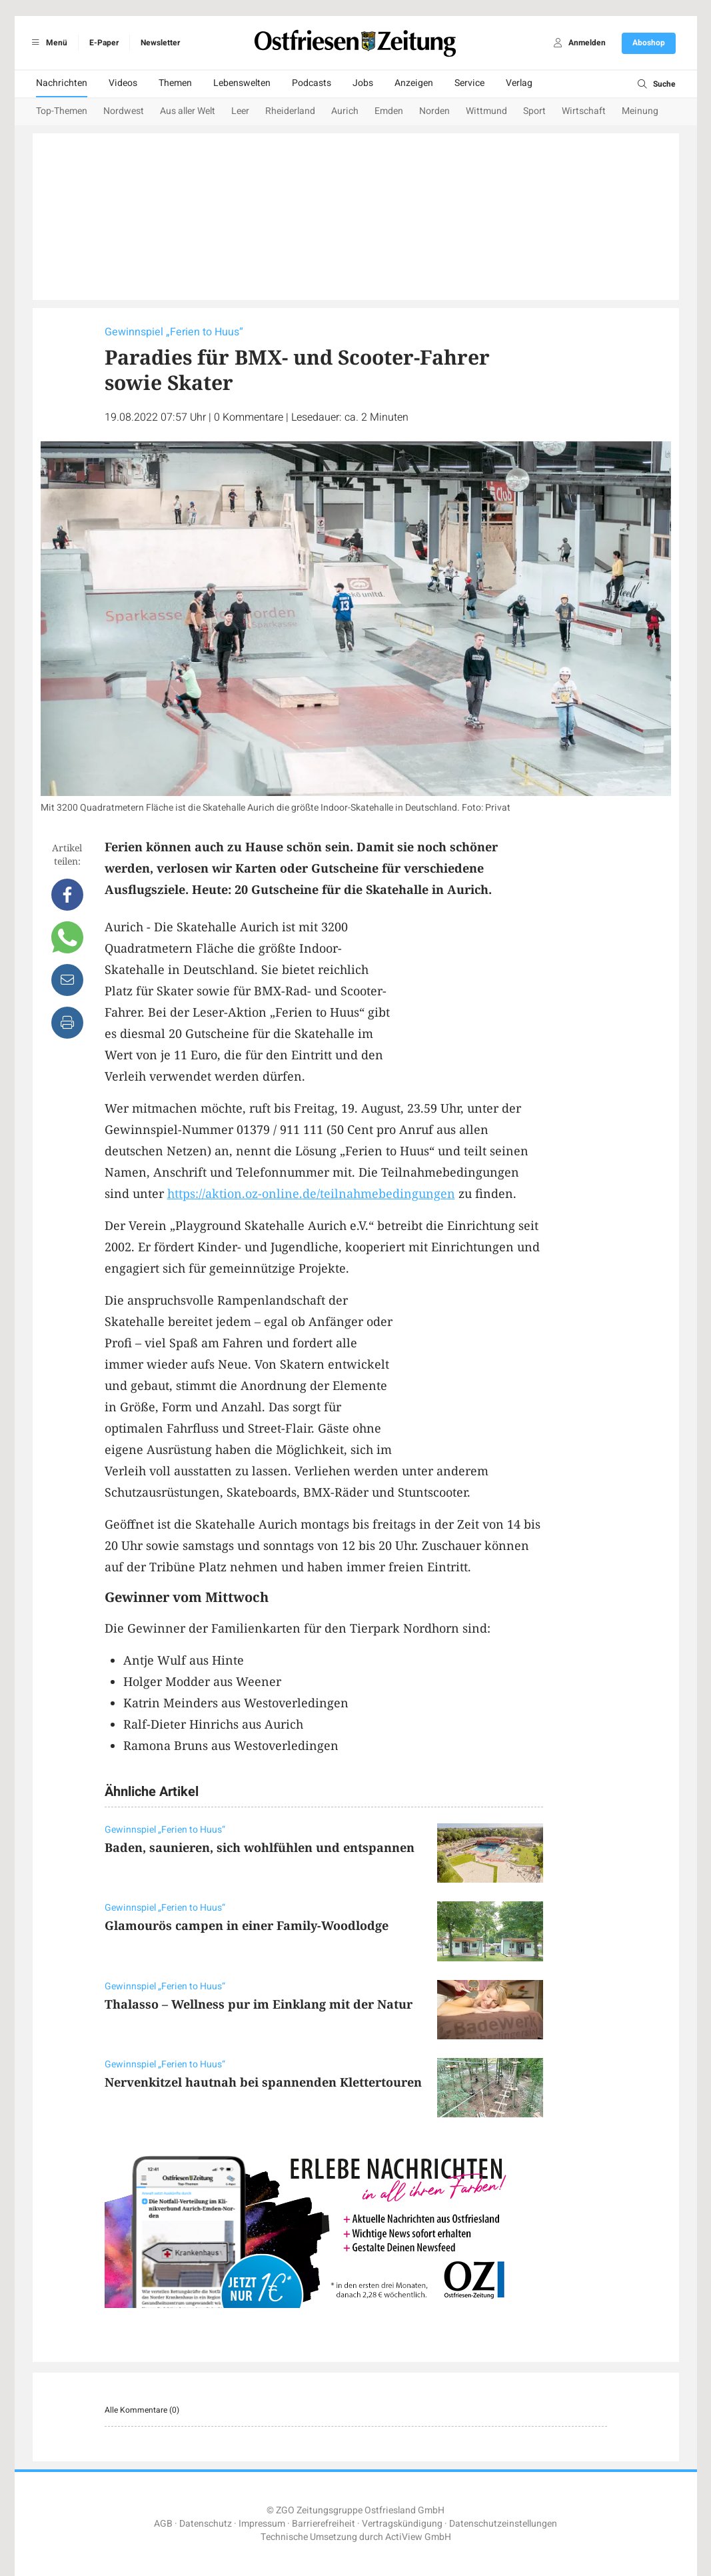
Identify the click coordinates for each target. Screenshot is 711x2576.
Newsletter (160, 42)
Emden (388, 111)
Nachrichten (61, 83)
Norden (434, 111)
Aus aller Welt (187, 111)
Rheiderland (290, 111)
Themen (175, 83)
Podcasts (311, 83)
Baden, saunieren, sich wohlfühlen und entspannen (259, 1847)
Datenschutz (205, 2524)
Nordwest (123, 111)
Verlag (519, 83)
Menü (47, 43)
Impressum (262, 2524)
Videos (123, 83)
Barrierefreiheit (323, 2524)
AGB (163, 2524)
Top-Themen (61, 111)
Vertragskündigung (402, 2524)
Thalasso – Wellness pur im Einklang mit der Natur (258, 2004)
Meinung (640, 111)
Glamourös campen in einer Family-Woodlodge (246, 1925)
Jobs (363, 83)
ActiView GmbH (418, 2537)
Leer (240, 111)
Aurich (344, 111)
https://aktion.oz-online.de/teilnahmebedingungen (311, 1193)
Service (469, 83)
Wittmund (486, 111)
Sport (534, 111)
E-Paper (104, 42)
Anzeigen (413, 83)
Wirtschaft (584, 111)
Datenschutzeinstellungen (503, 2524)
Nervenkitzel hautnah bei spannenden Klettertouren (263, 2082)
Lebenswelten (242, 83)
